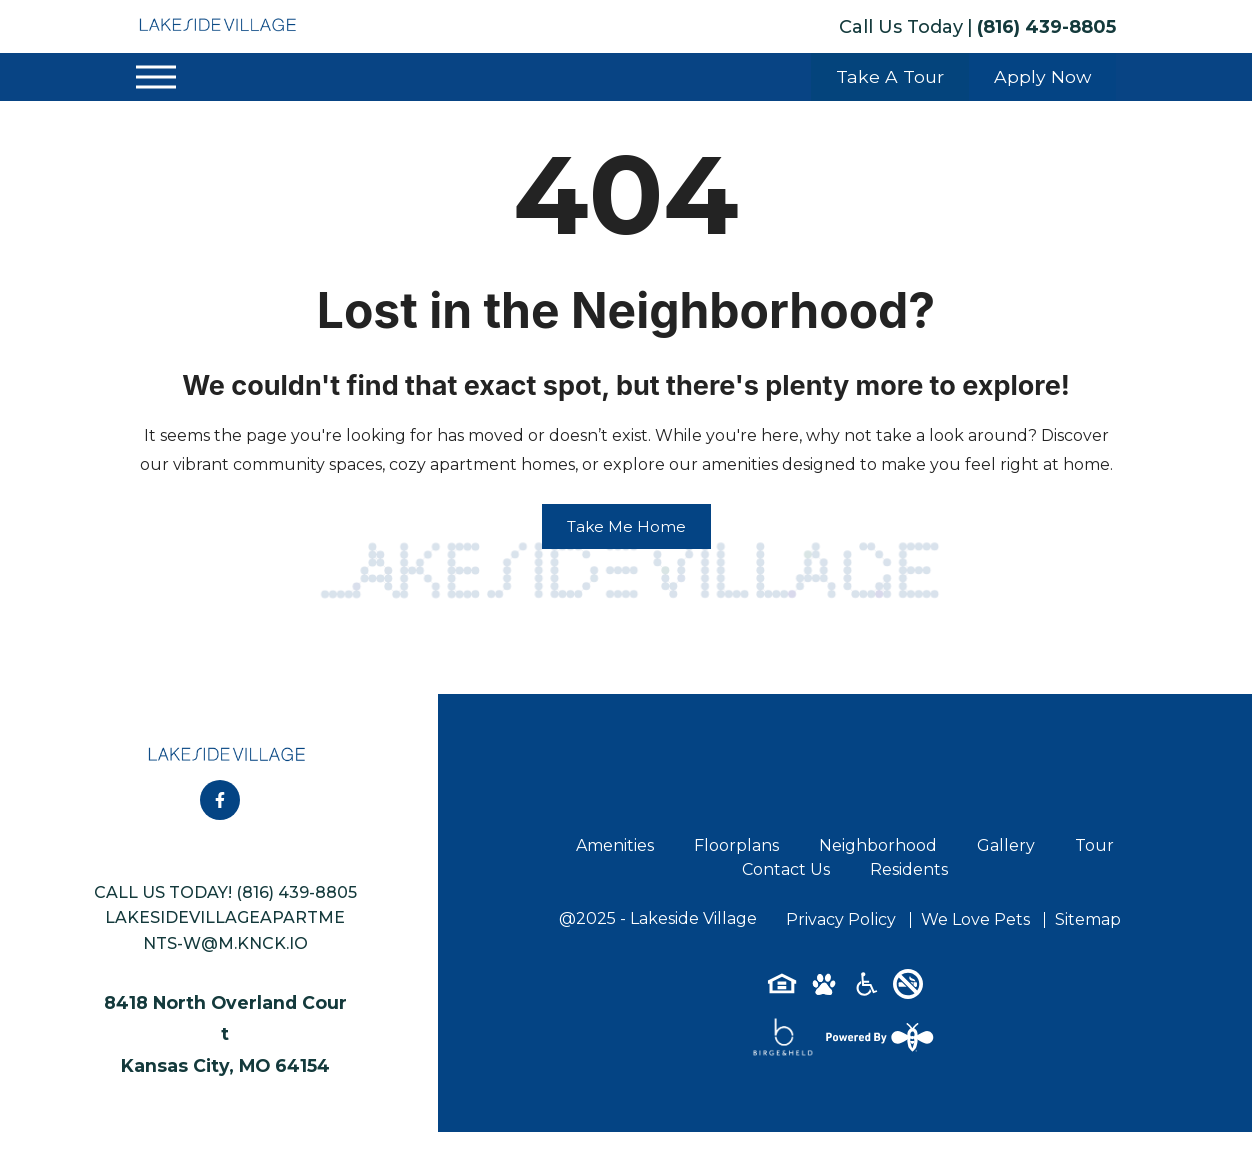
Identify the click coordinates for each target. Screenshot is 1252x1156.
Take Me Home (626, 526)
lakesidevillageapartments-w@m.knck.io (225, 930)
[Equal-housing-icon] (782, 990)
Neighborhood (878, 845)
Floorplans (736, 845)
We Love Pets (975, 919)
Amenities (615, 845)
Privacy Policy (841, 919)
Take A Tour (890, 76)
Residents (909, 869)
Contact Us (786, 869)
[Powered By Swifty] (878, 1037)
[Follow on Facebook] (220, 800)
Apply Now (1042, 76)
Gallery (1006, 845)
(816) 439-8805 (1046, 27)
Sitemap (1088, 919)
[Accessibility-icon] (866, 990)
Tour (1094, 845)
